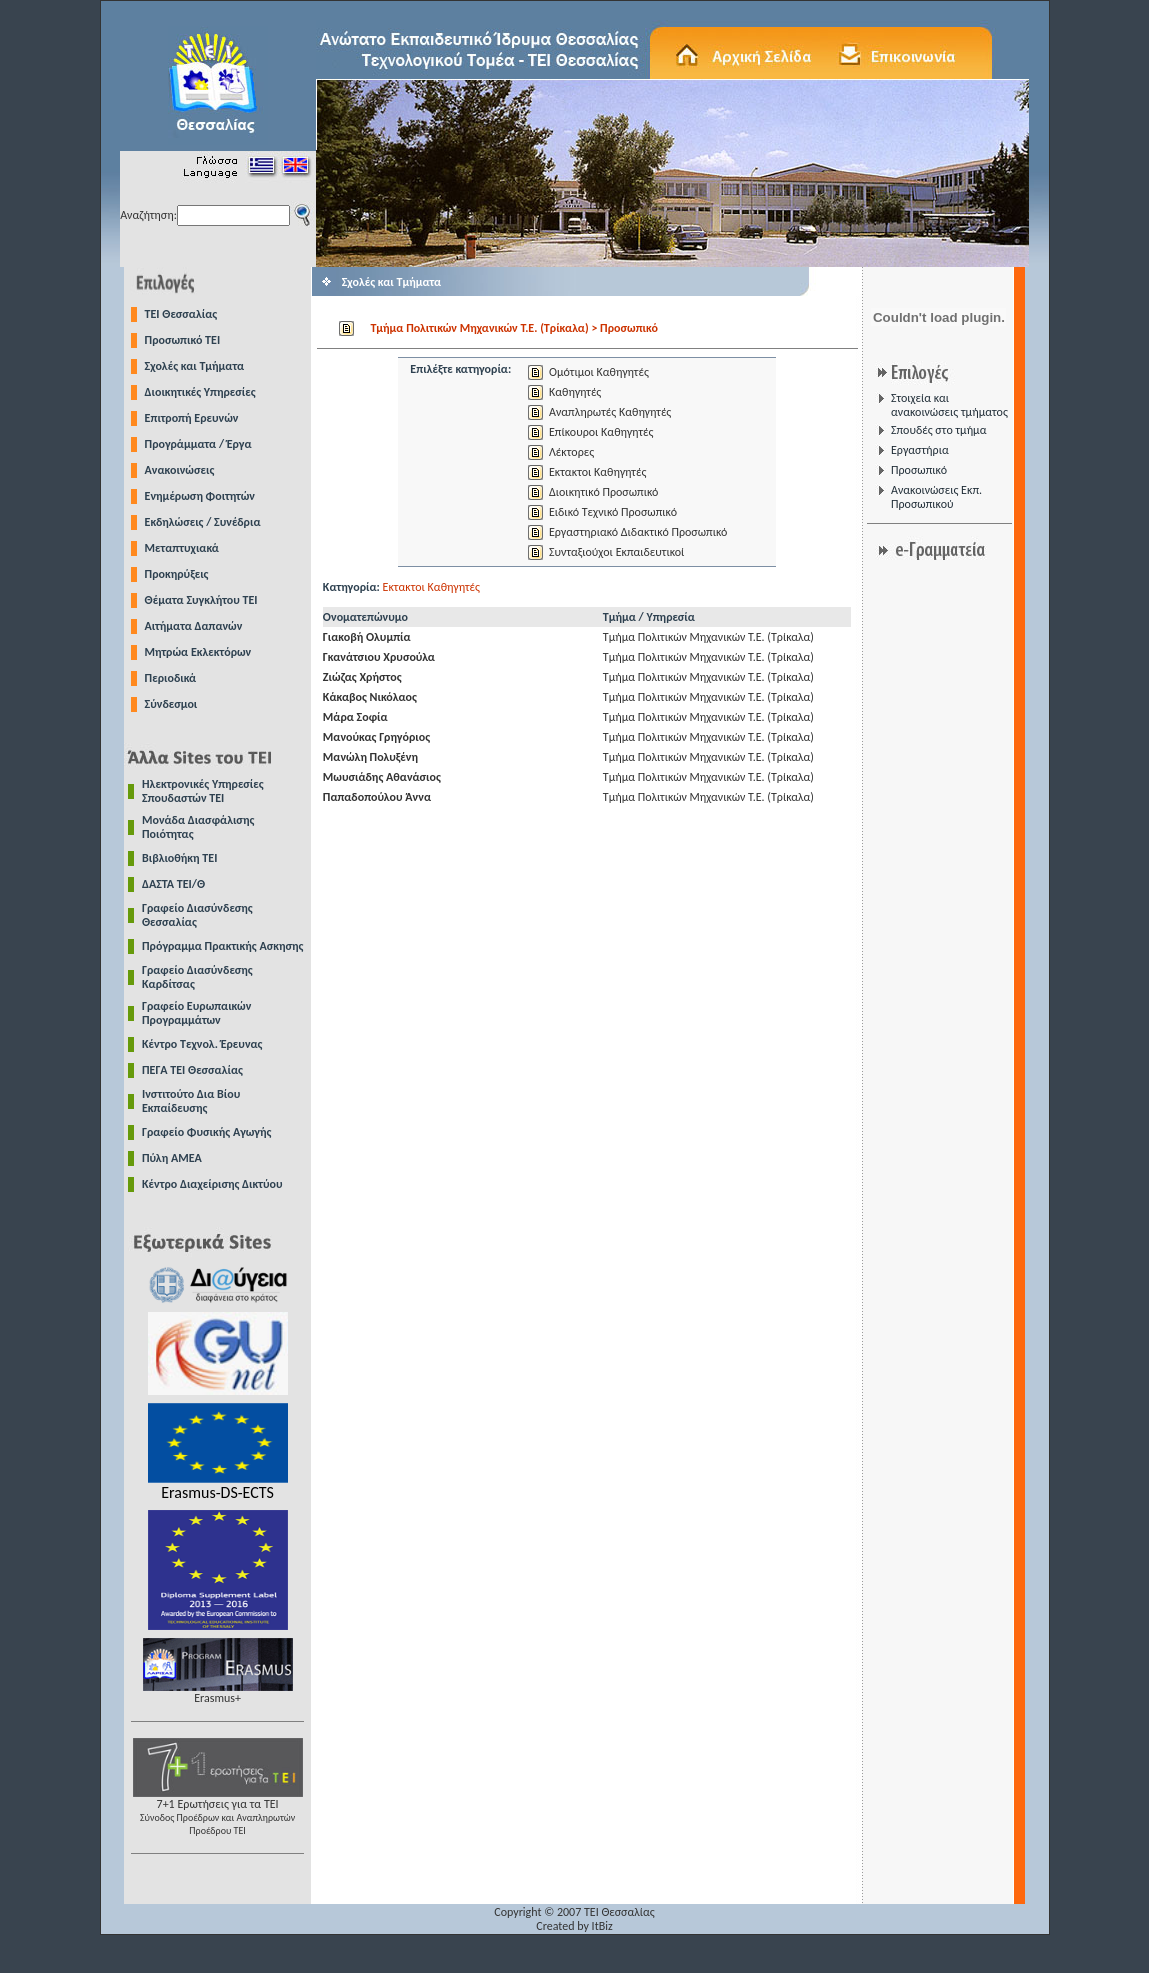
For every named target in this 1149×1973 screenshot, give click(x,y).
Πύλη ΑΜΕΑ (172, 1158)
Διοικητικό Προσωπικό (603, 492)
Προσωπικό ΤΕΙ (183, 340)
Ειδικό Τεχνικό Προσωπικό (613, 512)
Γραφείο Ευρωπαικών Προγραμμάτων (196, 1013)
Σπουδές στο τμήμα (938, 430)
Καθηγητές (575, 392)
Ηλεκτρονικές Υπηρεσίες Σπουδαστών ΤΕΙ (203, 791)
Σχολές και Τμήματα (195, 366)
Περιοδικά (171, 678)
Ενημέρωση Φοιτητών (200, 496)
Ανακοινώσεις (180, 470)
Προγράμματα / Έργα (198, 444)
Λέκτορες (571, 452)
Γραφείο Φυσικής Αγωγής (206, 1132)
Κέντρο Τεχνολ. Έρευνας (202, 1044)
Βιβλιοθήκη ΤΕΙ (179, 858)
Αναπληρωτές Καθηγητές (610, 412)
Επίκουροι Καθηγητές (601, 432)
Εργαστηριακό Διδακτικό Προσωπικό (638, 532)
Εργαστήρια (920, 450)
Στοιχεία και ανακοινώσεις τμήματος (949, 405)
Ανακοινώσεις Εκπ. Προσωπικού (936, 497)
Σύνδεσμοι (171, 704)
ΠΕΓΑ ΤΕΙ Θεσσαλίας (192, 1070)
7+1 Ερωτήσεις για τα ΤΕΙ (218, 1811)
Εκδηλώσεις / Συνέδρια (203, 522)
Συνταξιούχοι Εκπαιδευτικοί (616, 552)
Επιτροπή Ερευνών (192, 418)
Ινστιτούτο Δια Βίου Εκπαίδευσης (191, 1101)
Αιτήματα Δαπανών (194, 626)
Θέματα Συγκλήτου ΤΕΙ (201, 600)
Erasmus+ (218, 1692)
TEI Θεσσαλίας (181, 314)
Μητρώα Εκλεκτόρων (198, 652)
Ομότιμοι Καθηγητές (599, 372)
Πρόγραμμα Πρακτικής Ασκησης (222, 946)
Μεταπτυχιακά (182, 548)
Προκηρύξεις (177, 574)
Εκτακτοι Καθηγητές (597, 472)
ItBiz (602, 1926)
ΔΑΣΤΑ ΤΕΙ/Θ (173, 884)
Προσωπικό (919, 470)
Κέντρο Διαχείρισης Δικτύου (212, 1184)
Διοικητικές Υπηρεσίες (200, 392)
